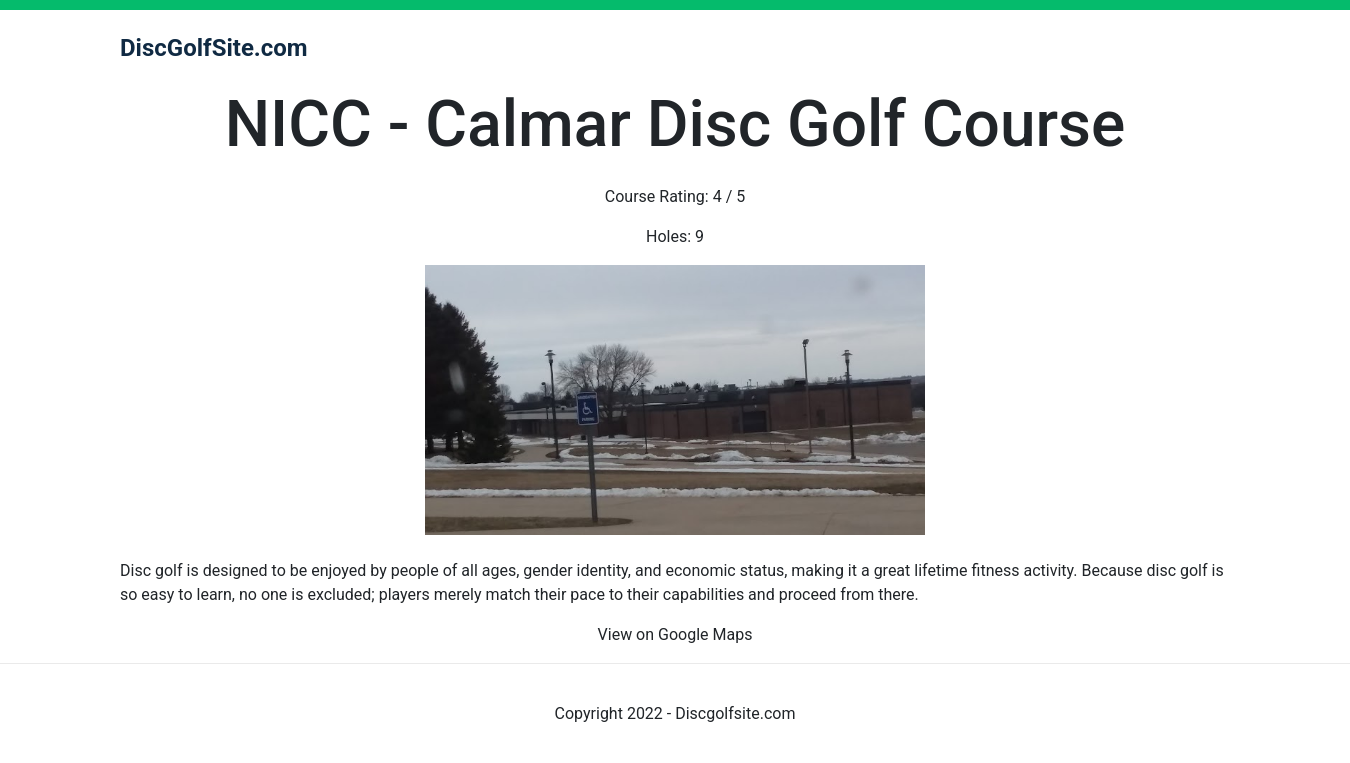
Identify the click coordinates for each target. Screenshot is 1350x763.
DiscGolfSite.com (214, 48)
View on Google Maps (675, 634)
